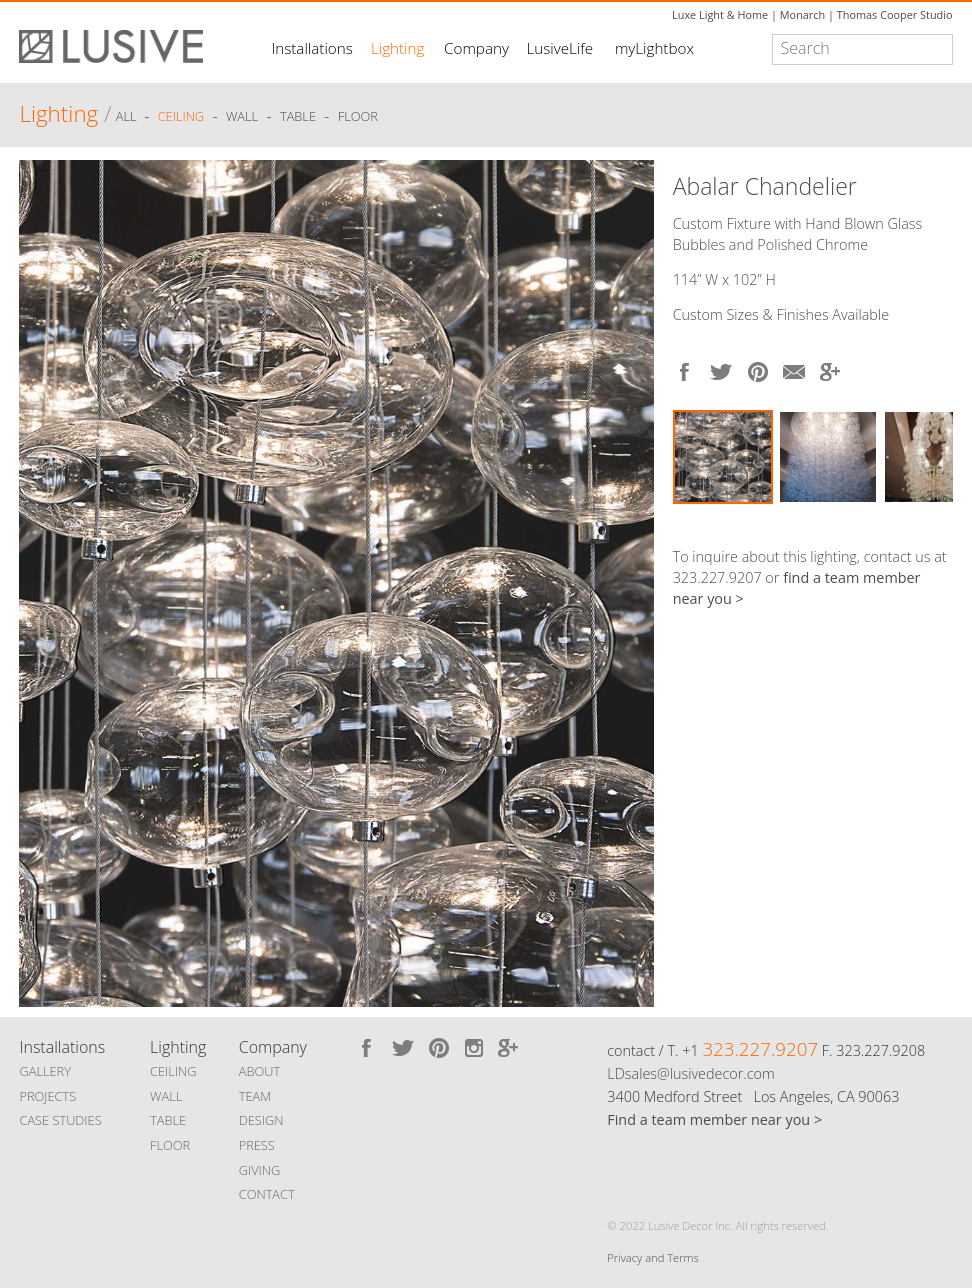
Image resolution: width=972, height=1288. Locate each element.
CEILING (173, 1071)
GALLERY (45, 1071)
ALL (128, 117)
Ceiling (181, 117)
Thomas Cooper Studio (895, 14)
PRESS (257, 1145)
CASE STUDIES (60, 1120)
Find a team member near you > (714, 1119)
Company (476, 48)
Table (298, 117)
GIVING (260, 1170)
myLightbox (654, 48)
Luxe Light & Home (720, 14)
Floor (358, 117)
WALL (166, 1096)
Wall (242, 117)
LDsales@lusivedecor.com (690, 1073)
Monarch (802, 14)
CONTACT (267, 1194)
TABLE (168, 1120)
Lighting (397, 48)
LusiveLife (559, 48)
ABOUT (259, 1071)
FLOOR (170, 1145)
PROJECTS (47, 1096)
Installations (311, 48)
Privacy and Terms (652, 1257)
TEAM (255, 1096)
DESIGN (261, 1120)
